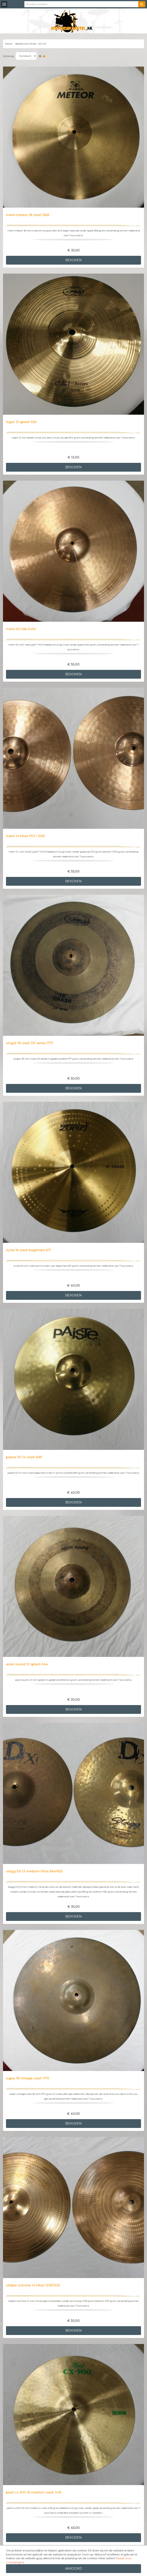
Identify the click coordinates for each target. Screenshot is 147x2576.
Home (8, 43)
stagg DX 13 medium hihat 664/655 (34, 1871)
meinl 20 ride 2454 (21, 629)
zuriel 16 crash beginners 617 (28, 1250)
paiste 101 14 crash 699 (24, 1457)
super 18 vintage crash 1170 (27, 2078)
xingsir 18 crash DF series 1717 (29, 1043)
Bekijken (73, 260)
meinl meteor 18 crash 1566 (27, 215)
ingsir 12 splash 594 (21, 422)
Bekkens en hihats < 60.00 (30, 43)
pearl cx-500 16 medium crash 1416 (33, 2492)
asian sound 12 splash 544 (27, 1664)
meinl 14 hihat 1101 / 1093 (25, 836)
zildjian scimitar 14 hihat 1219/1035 (33, 2285)
